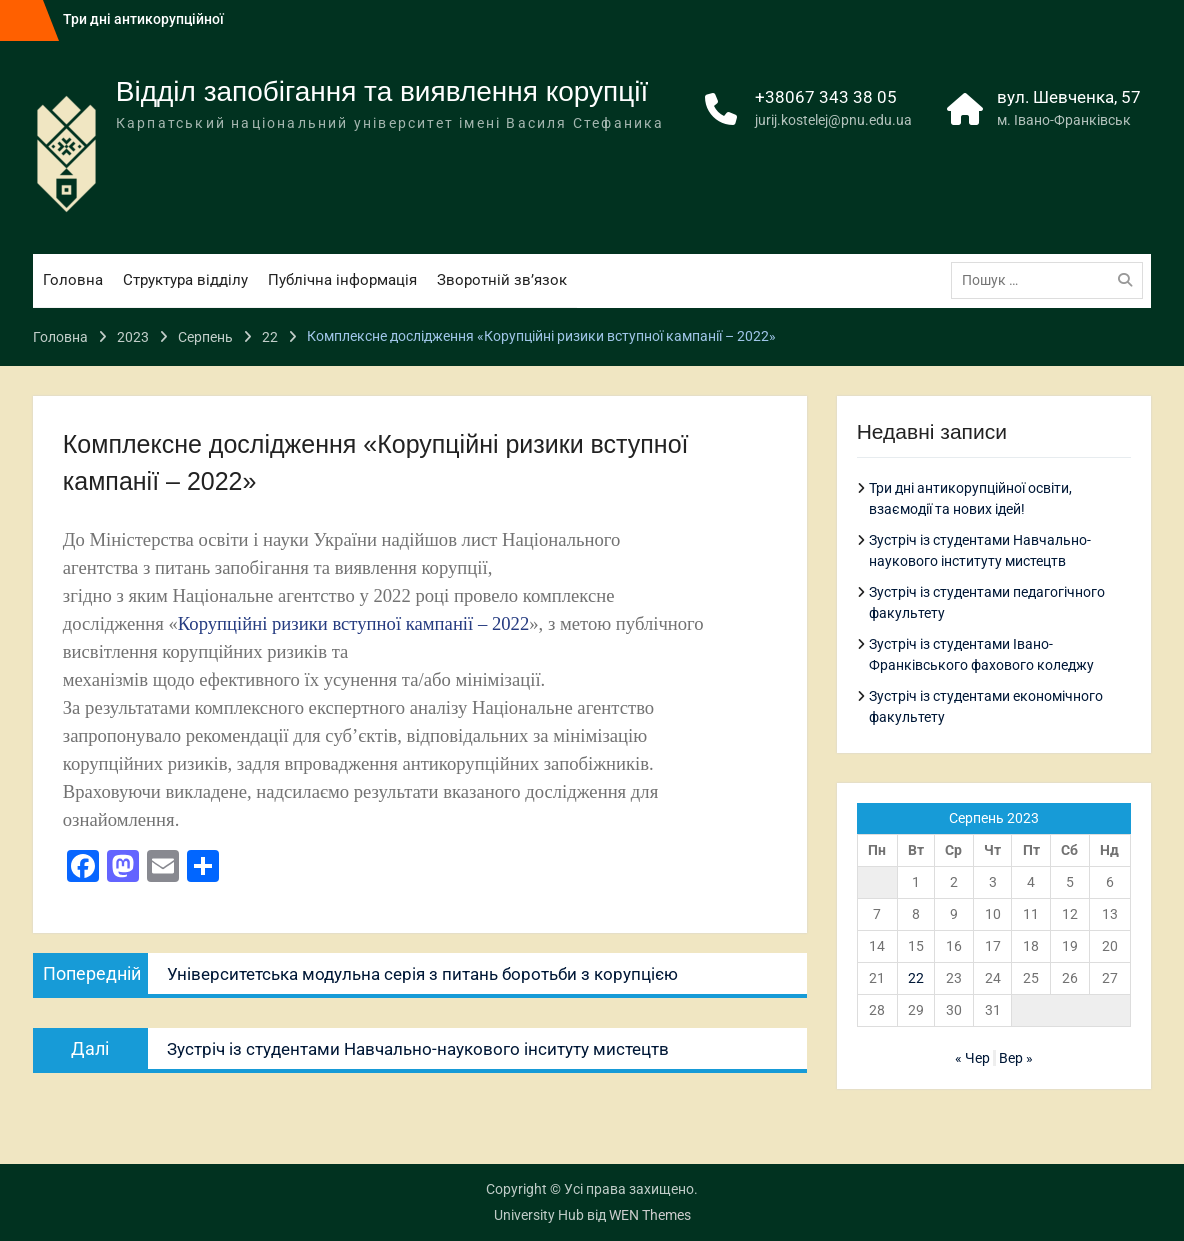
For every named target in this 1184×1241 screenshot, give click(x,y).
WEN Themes (650, 1215)
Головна (73, 280)
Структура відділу (185, 280)
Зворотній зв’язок (502, 280)
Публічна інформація (342, 280)
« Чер (972, 1058)
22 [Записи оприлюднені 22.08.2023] (916, 978)
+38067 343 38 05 (826, 97)
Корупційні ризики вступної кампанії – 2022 (353, 623)
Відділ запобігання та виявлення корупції (382, 91)
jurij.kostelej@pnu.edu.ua (833, 120)
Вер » (1016, 1058)
